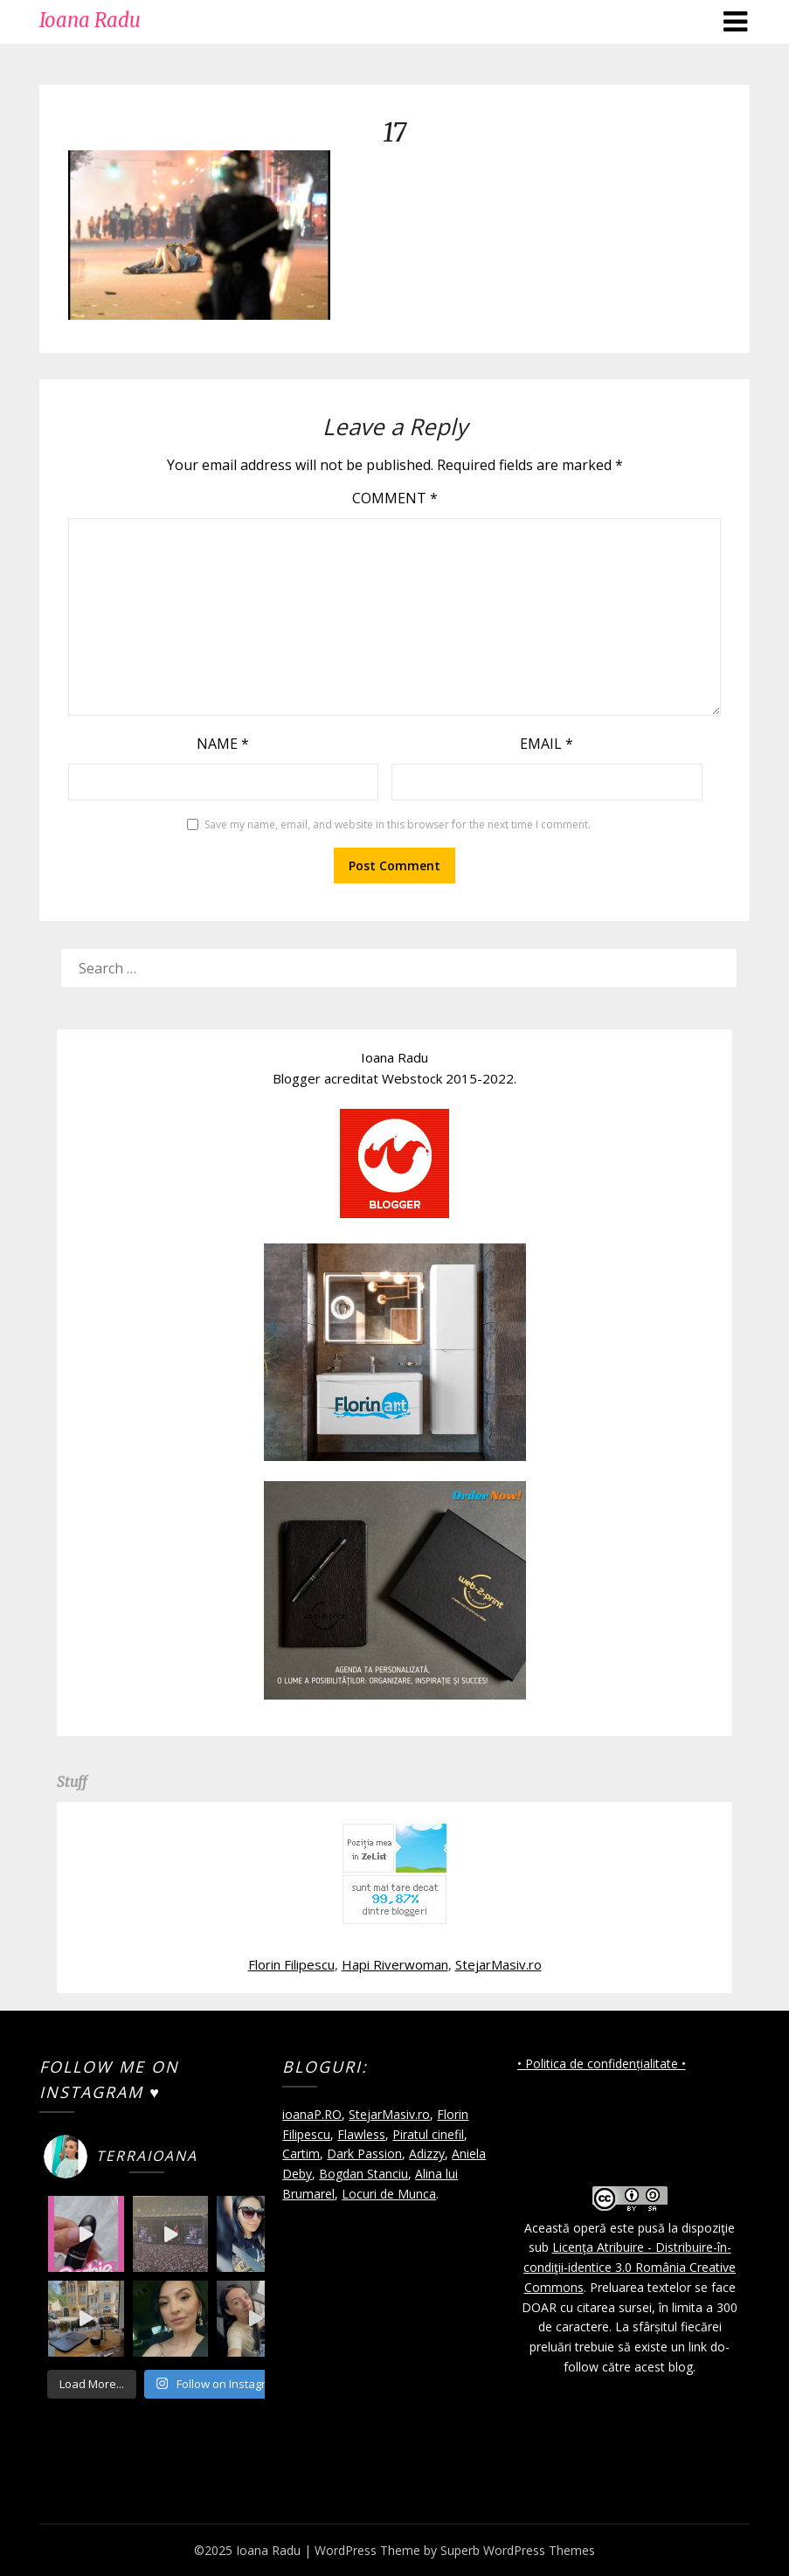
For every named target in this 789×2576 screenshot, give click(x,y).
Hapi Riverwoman (395, 1964)
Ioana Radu (90, 20)
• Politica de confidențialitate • (601, 2063)
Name (223, 743)
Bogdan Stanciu (363, 2173)
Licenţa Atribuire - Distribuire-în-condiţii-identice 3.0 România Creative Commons (629, 2267)
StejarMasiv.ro (498, 1964)
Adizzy (427, 2153)
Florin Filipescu (291, 1964)
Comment (395, 498)
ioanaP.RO (312, 2114)
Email (546, 743)
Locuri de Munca (389, 2193)
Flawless (361, 2134)
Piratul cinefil (428, 2134)
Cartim (301, 2153)
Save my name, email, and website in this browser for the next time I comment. (397, 824)
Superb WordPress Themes (517, 2550)
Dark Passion (364, 2153)
